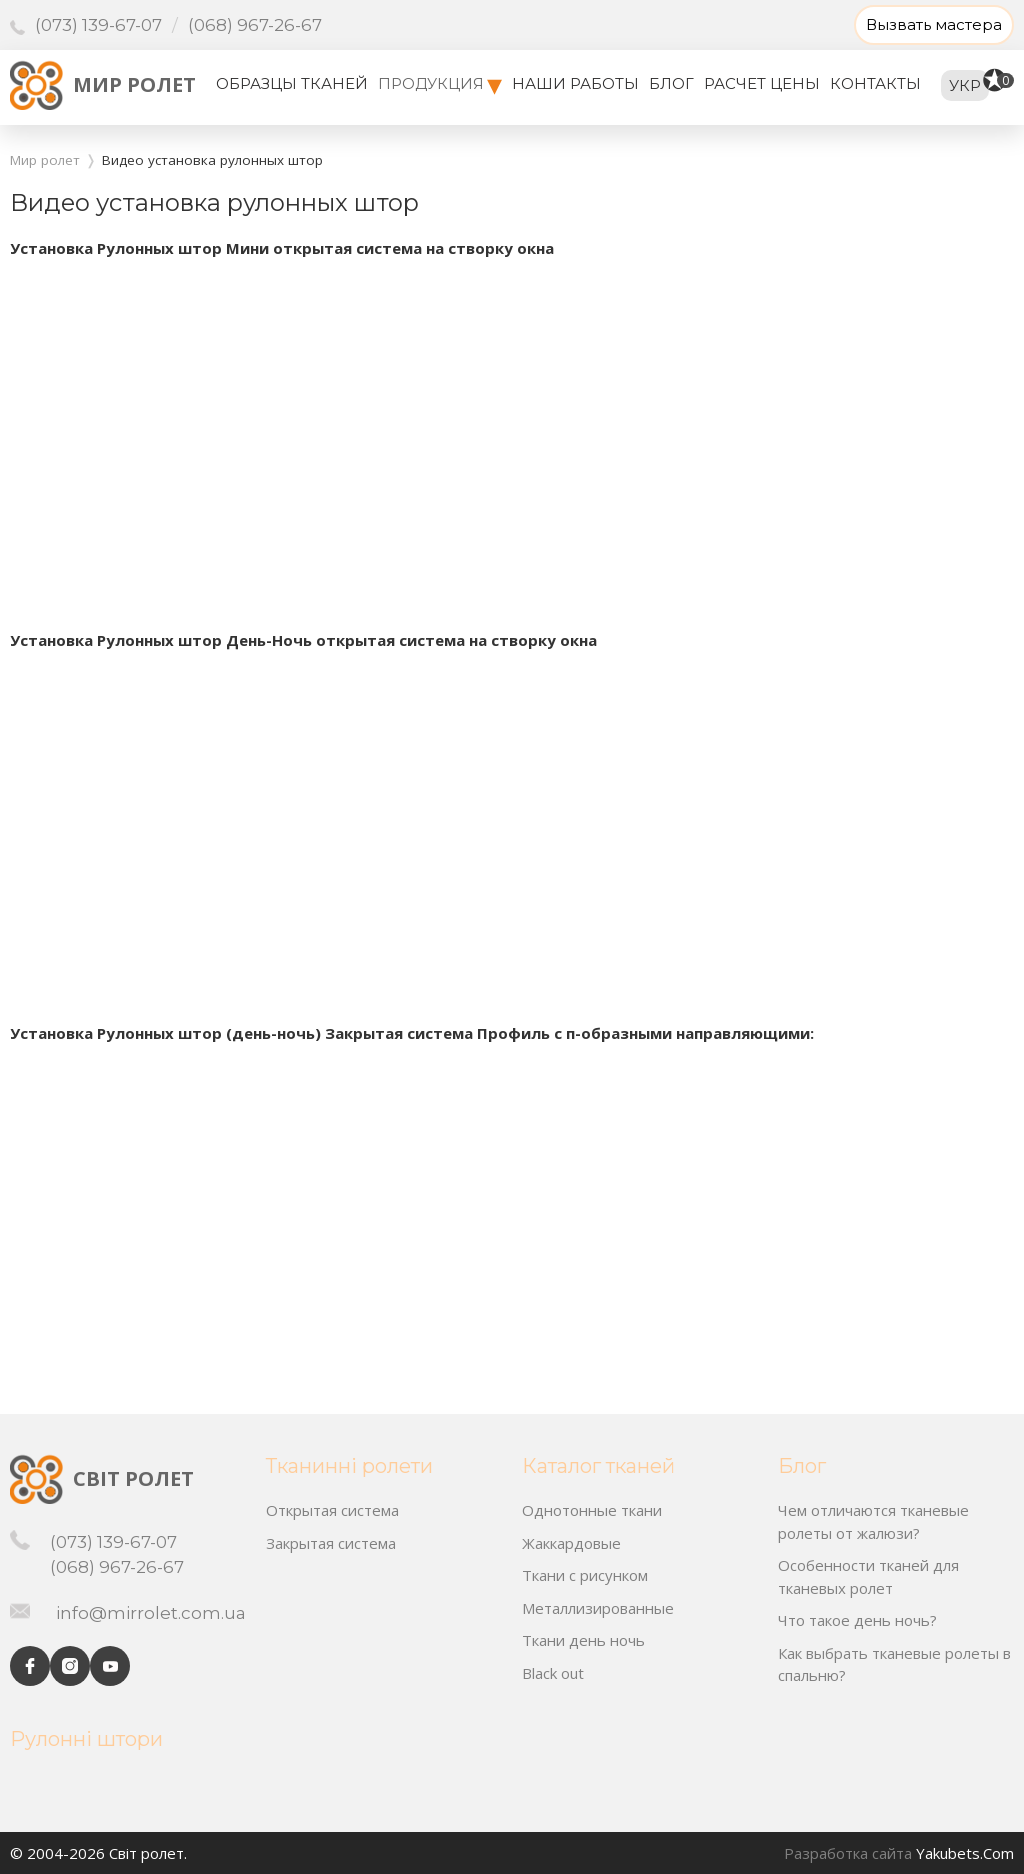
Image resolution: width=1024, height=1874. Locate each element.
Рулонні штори (86, 1739)
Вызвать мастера (934, 24)
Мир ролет (134, 84)
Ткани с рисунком (585, 1575)
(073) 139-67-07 (98, 25)
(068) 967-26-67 (255, 25)
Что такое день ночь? (857, 1620)
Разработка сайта (848, 1853)
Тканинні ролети (349, 1466)
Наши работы (575, 83)
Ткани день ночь (583, 1640)
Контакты (875, 83)
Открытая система (332, 1510)
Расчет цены (762, 83)
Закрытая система (331, 1543)
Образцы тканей (292, 83)
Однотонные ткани (592, 1510)
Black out (553, 1673)
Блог (671, 83)
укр (965, 85)
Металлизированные (598, 1608)
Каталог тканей (598, 1466)
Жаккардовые (571, 1543)
